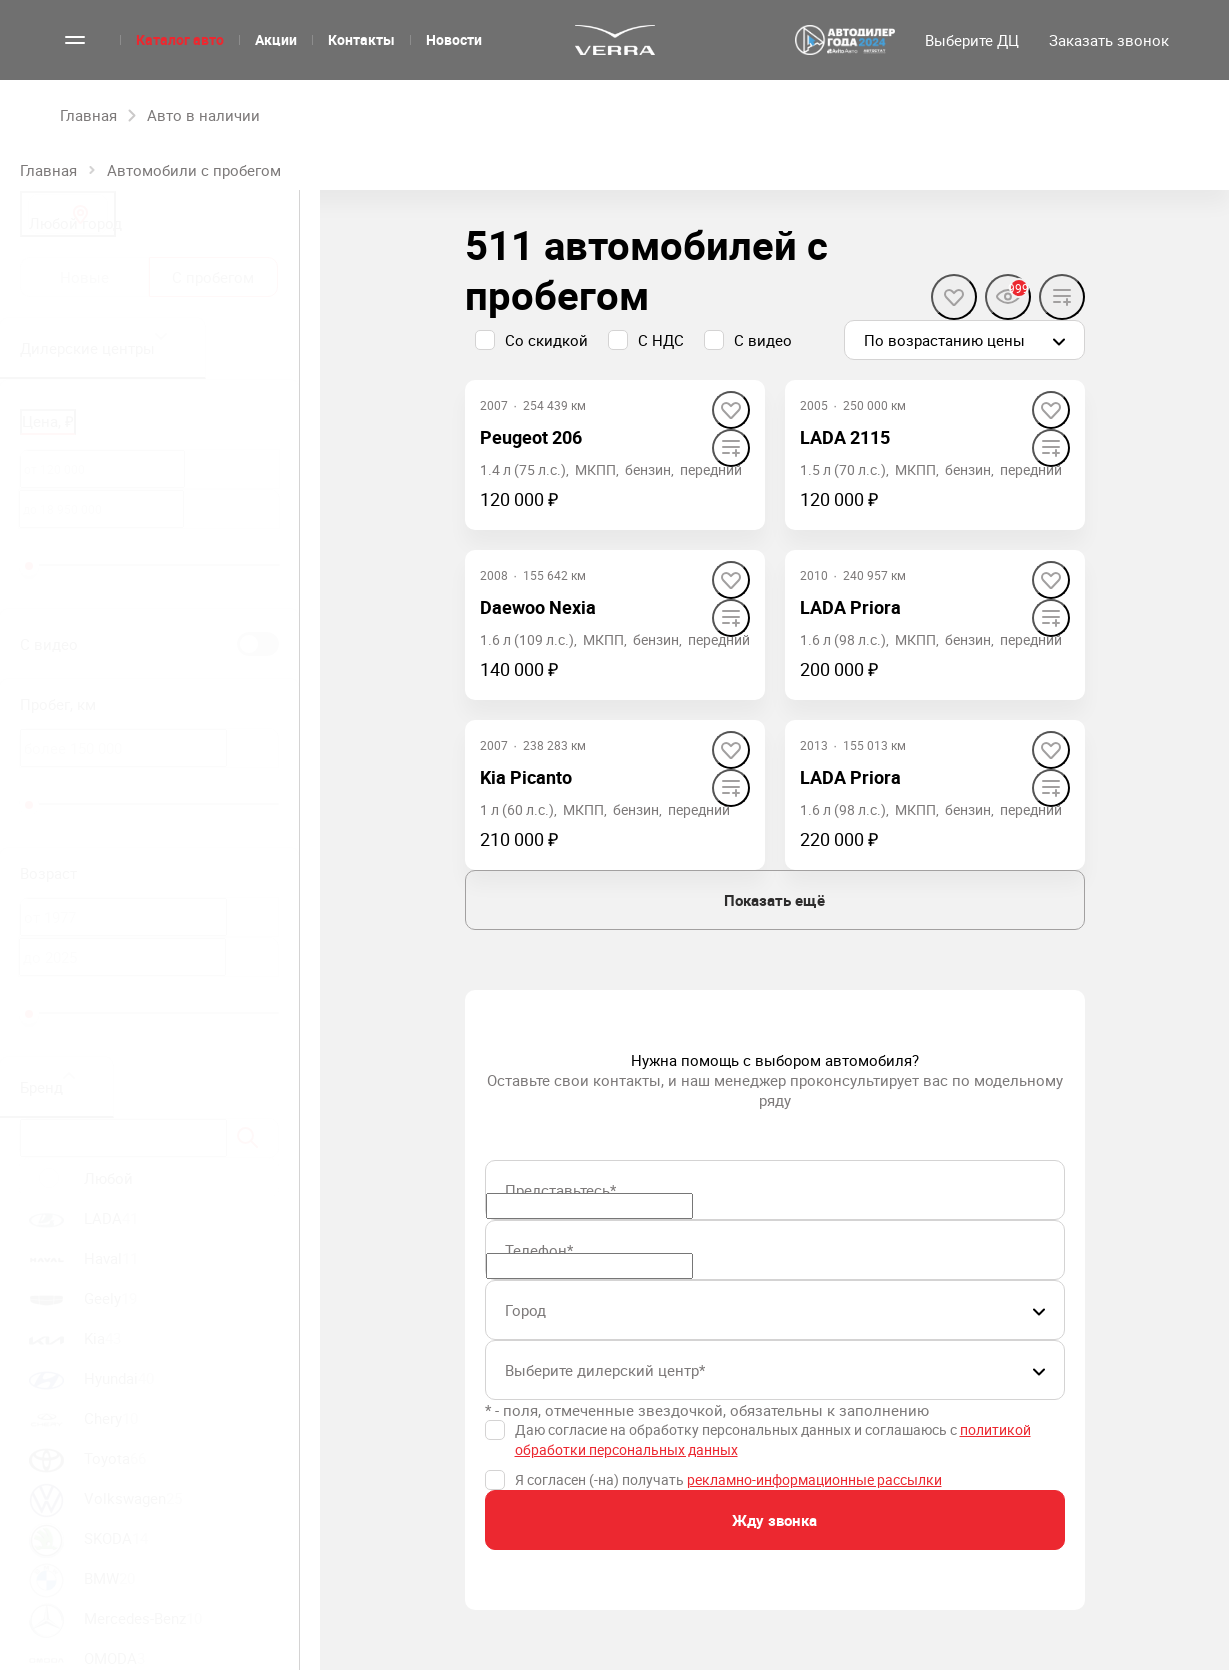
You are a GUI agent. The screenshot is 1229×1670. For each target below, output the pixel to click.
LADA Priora (850, 607)
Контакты (361, 39)
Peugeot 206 (531, 437)
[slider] (29, 566)
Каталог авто (180, 39)
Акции (276, 39)
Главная (48, 170)
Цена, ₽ (48, 421)
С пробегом (213, 277)
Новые (84, 277)
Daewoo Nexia (538, 607)
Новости (454, 39)
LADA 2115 (845, 437)
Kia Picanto (526, 777)
